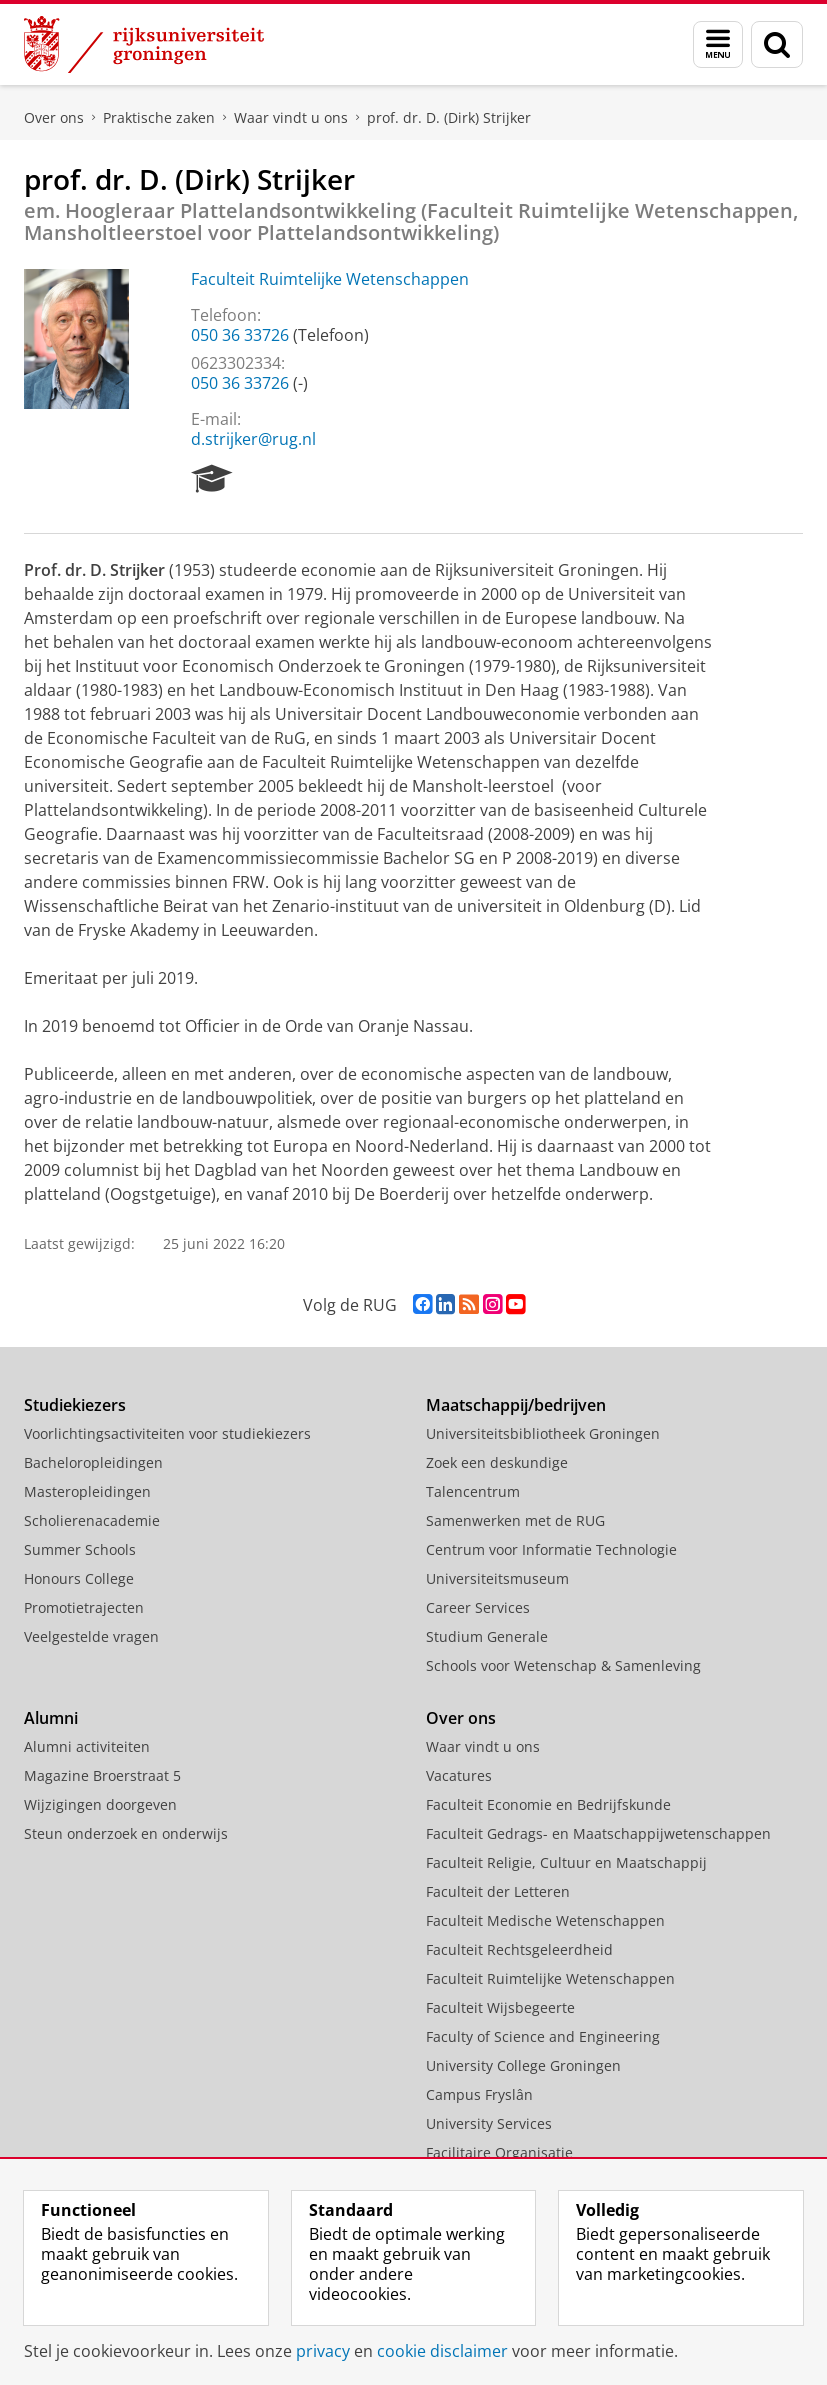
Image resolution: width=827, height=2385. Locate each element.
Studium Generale (487, 1636)
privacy (323, 2351)
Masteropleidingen (87, 1491)
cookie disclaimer (442, 2351)
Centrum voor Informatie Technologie (551, 1549)
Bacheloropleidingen (93, 1462)
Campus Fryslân (479, 2094)
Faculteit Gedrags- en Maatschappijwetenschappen (598, 1833)
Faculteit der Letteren (498, 1891)
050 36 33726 (240, 335)
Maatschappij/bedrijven (516, 1405)
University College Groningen (523, 2065)
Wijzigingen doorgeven (100, 1804)
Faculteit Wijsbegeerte (500, 2007)
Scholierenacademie (92, 1520)
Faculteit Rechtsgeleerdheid (519, 1949)
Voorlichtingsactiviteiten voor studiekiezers (167, 1433)
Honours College (79, 1578)
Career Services (478, 1607)
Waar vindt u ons (291, 117)
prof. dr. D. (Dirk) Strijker (449, 117)
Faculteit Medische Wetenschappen (545, 1920)
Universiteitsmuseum (497, 1578)
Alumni (51, 1718)
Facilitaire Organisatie (499, 2152)
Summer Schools (80, 1549)
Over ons (54, 117)
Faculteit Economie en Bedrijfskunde (548, 1804)
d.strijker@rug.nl (253, 439)
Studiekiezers (75, 1405)
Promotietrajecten (84, 1607)
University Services (489, 2123)
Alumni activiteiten (87, 1746)
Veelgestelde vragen (91, 1636)
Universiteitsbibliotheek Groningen (543, 1433)
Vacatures (459, 1775)
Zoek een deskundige (497, 1462)
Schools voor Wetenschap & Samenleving (563, 1665)
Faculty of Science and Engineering (543, 2036)
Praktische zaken (159, 117)
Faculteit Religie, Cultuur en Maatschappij (566, 1862)
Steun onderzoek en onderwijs (126, 1833)
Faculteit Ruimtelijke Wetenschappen (330, 279)
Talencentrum (473, 1491)
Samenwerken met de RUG (515, 1520)
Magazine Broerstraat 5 (102, 1775)
